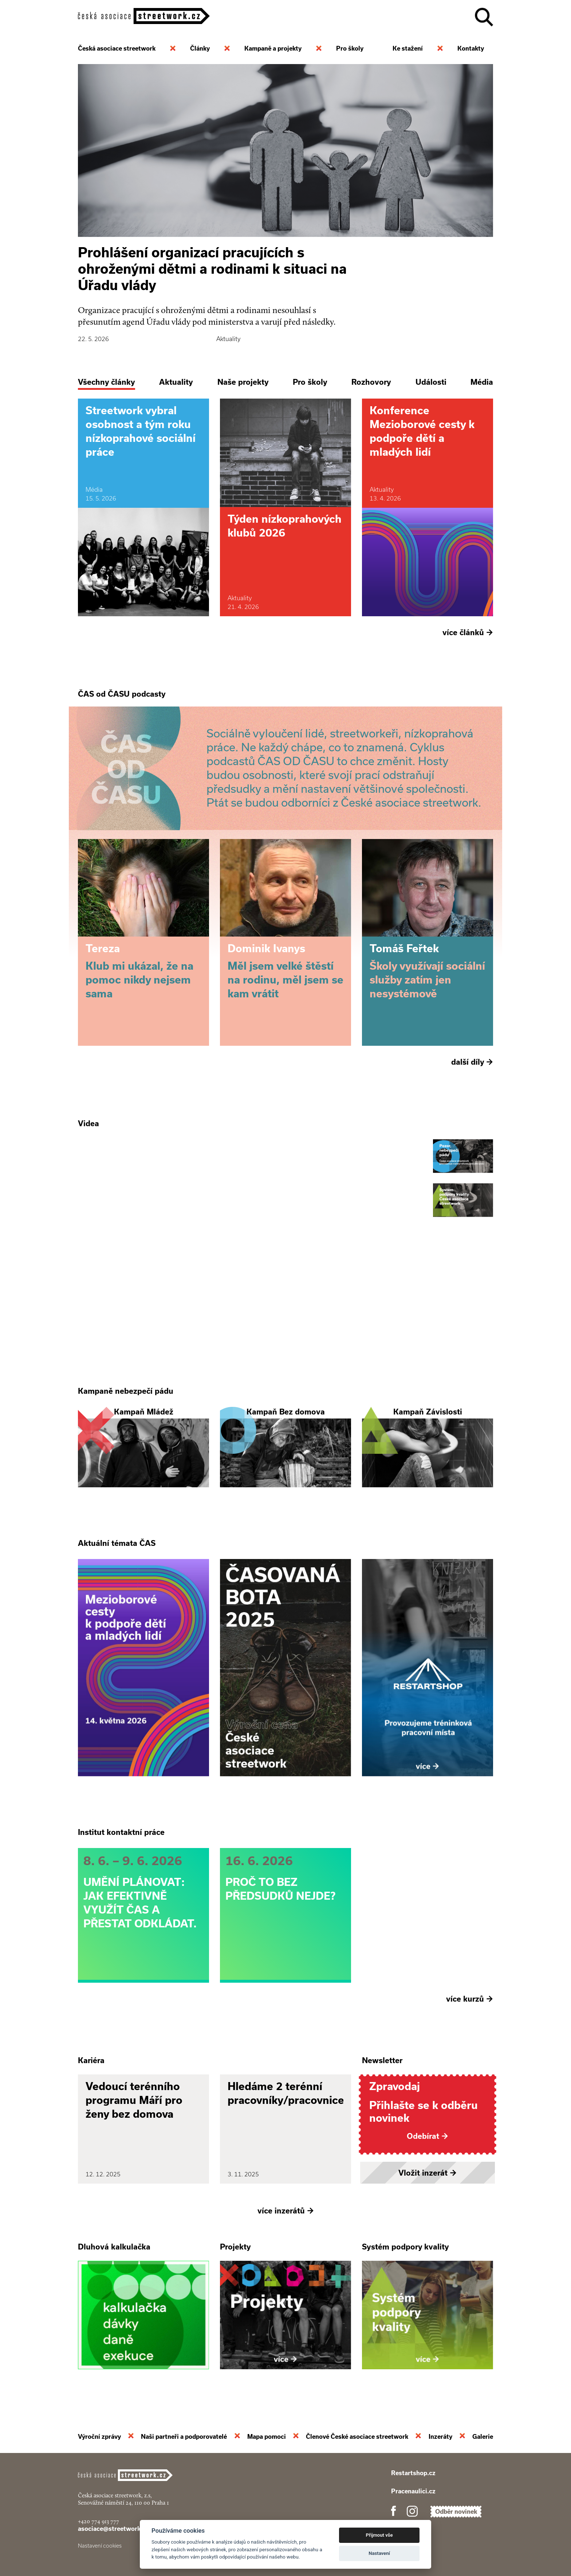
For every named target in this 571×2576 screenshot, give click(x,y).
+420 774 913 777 (98, 2521)
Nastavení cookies (100, 2546)
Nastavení (379, 2553)
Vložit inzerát (427, 2173)
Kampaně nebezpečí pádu (125, 1391)
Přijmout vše (379, 2535)
